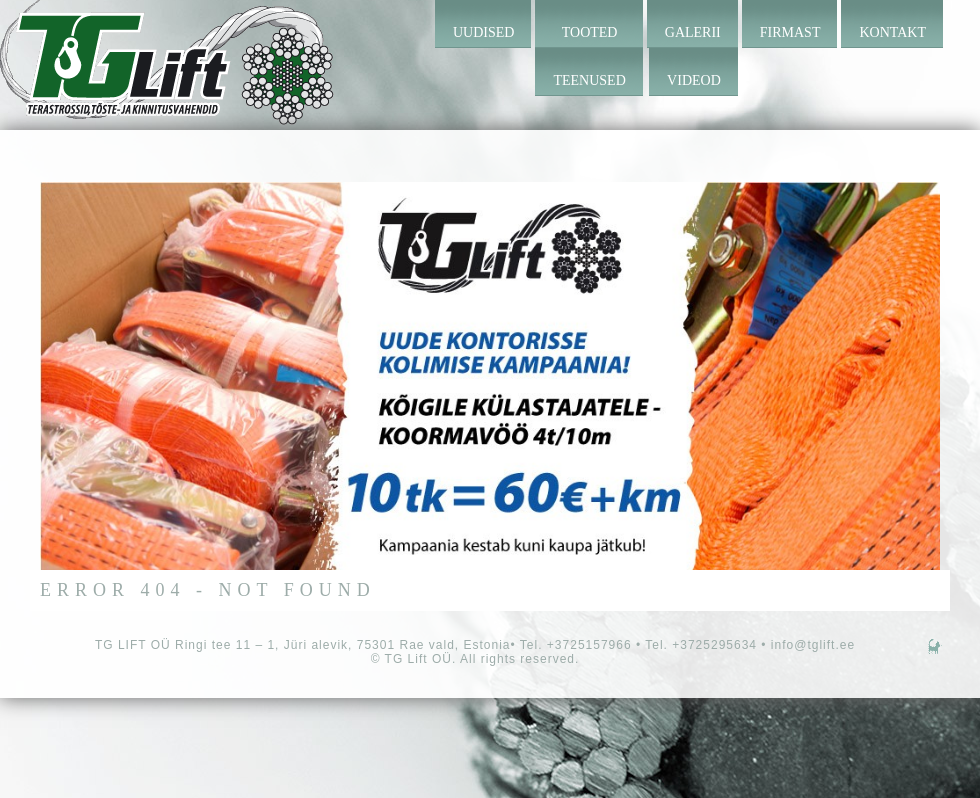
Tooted (590, 32)
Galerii (693, 32)
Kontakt (892, 32)
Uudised (483, 32)
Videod (694, 80)
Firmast (790, 32)
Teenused (589, 80)
